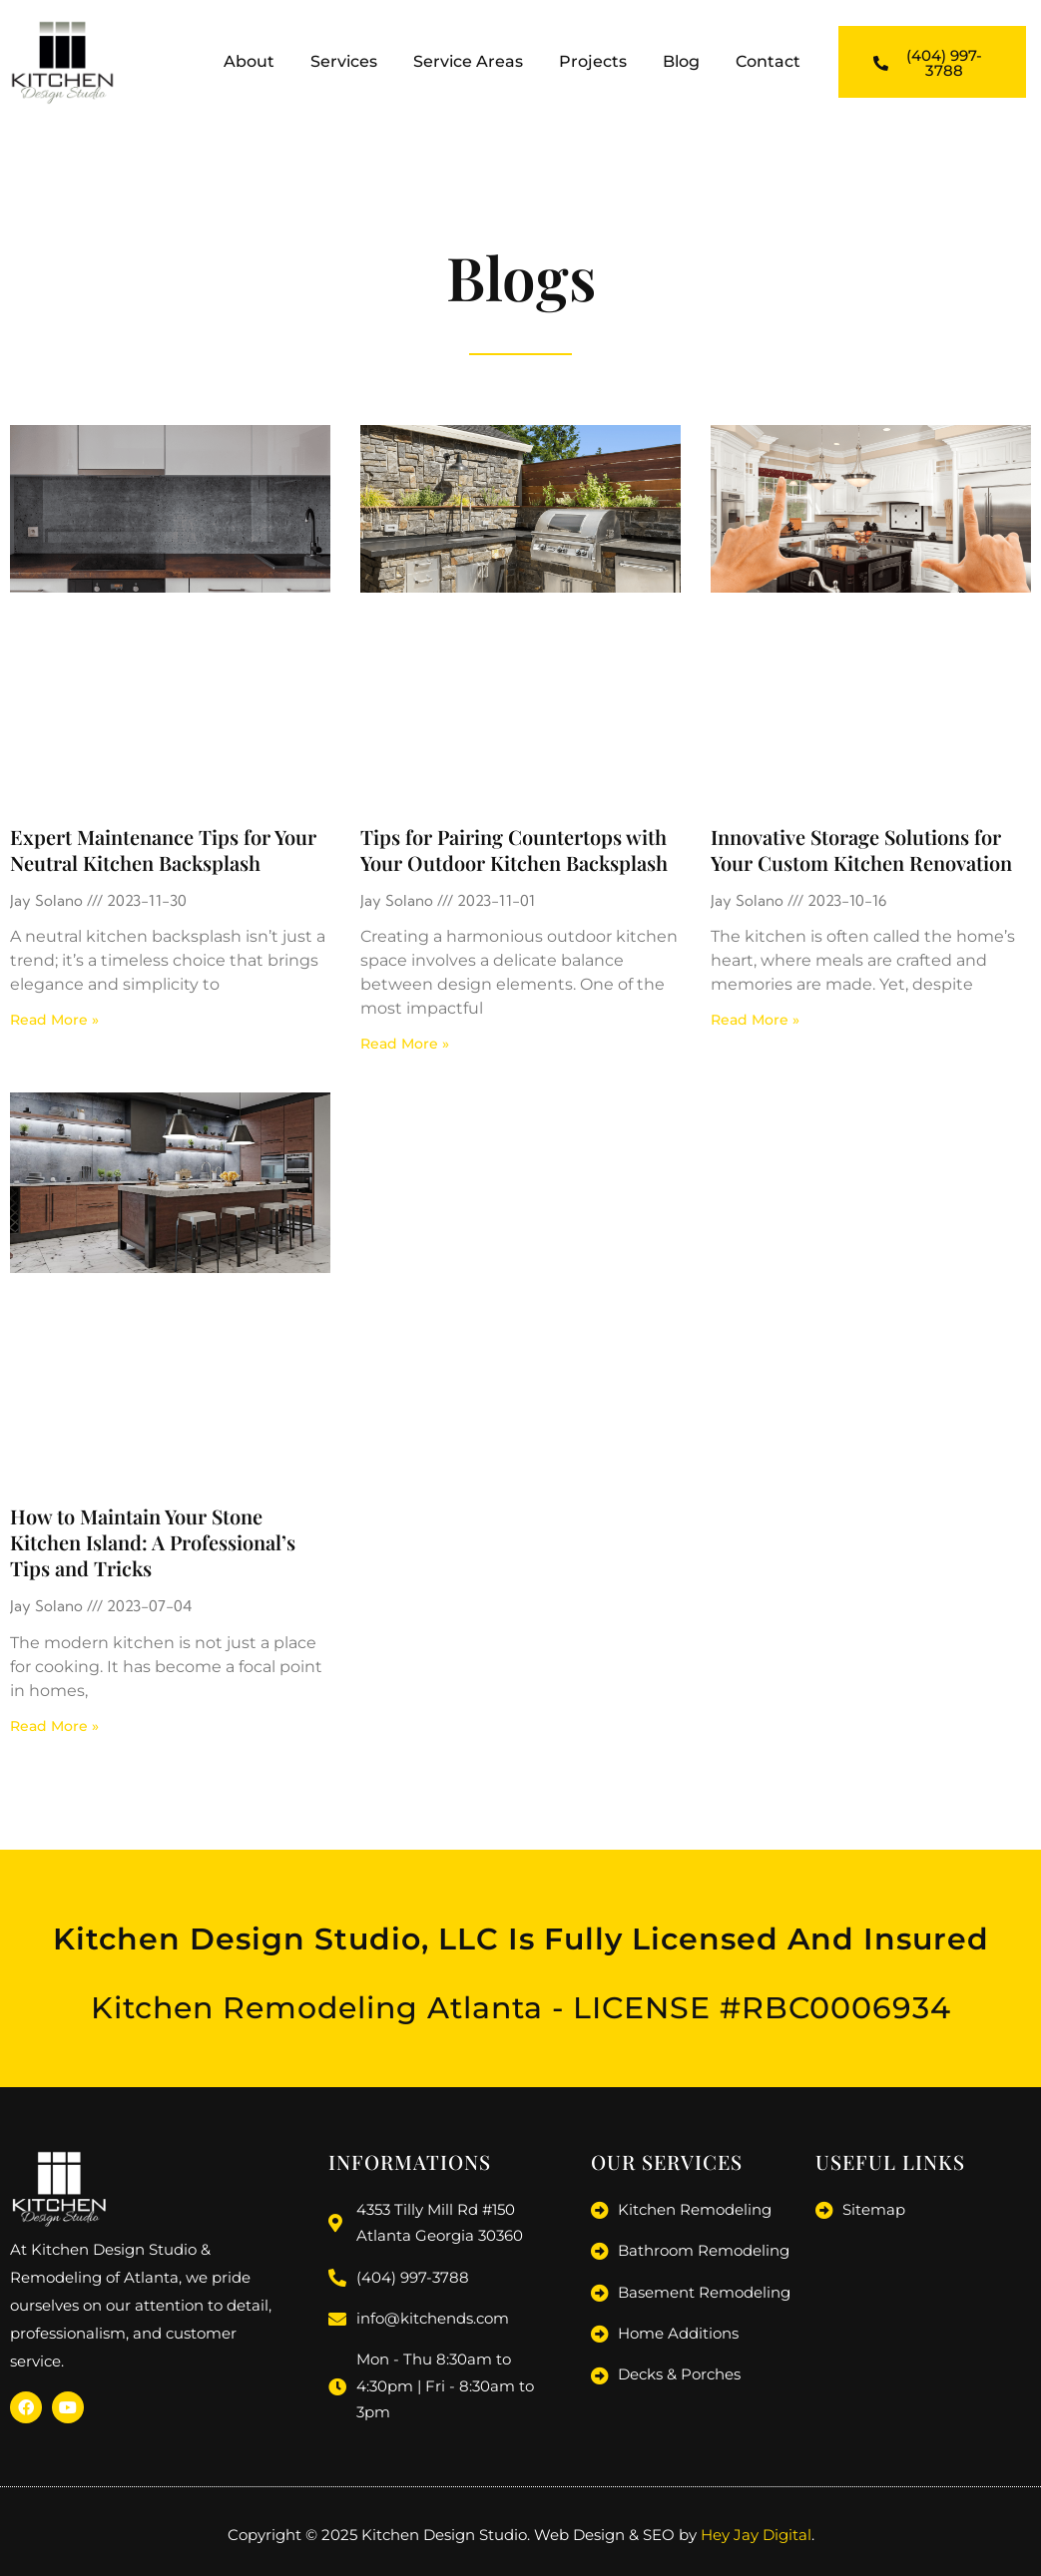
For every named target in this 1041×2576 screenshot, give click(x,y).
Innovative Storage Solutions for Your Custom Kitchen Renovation (861, 849)
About (249, 61)
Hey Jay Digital (756, 2532)
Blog (681, 61)
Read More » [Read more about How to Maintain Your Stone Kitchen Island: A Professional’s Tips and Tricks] (54, 1726)
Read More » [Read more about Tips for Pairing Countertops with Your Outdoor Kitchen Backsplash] (404, 1044)
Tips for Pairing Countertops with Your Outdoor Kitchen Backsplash (514, 849)
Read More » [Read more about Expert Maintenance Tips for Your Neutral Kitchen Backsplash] (54, 1020)
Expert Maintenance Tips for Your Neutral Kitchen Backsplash (163, 849)
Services (343, 61)
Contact (768, 61)
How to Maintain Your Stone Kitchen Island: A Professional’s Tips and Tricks (152, 1542)
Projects (593, 61)
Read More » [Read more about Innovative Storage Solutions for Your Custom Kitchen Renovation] (755, 1020)
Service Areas (468, 61)
